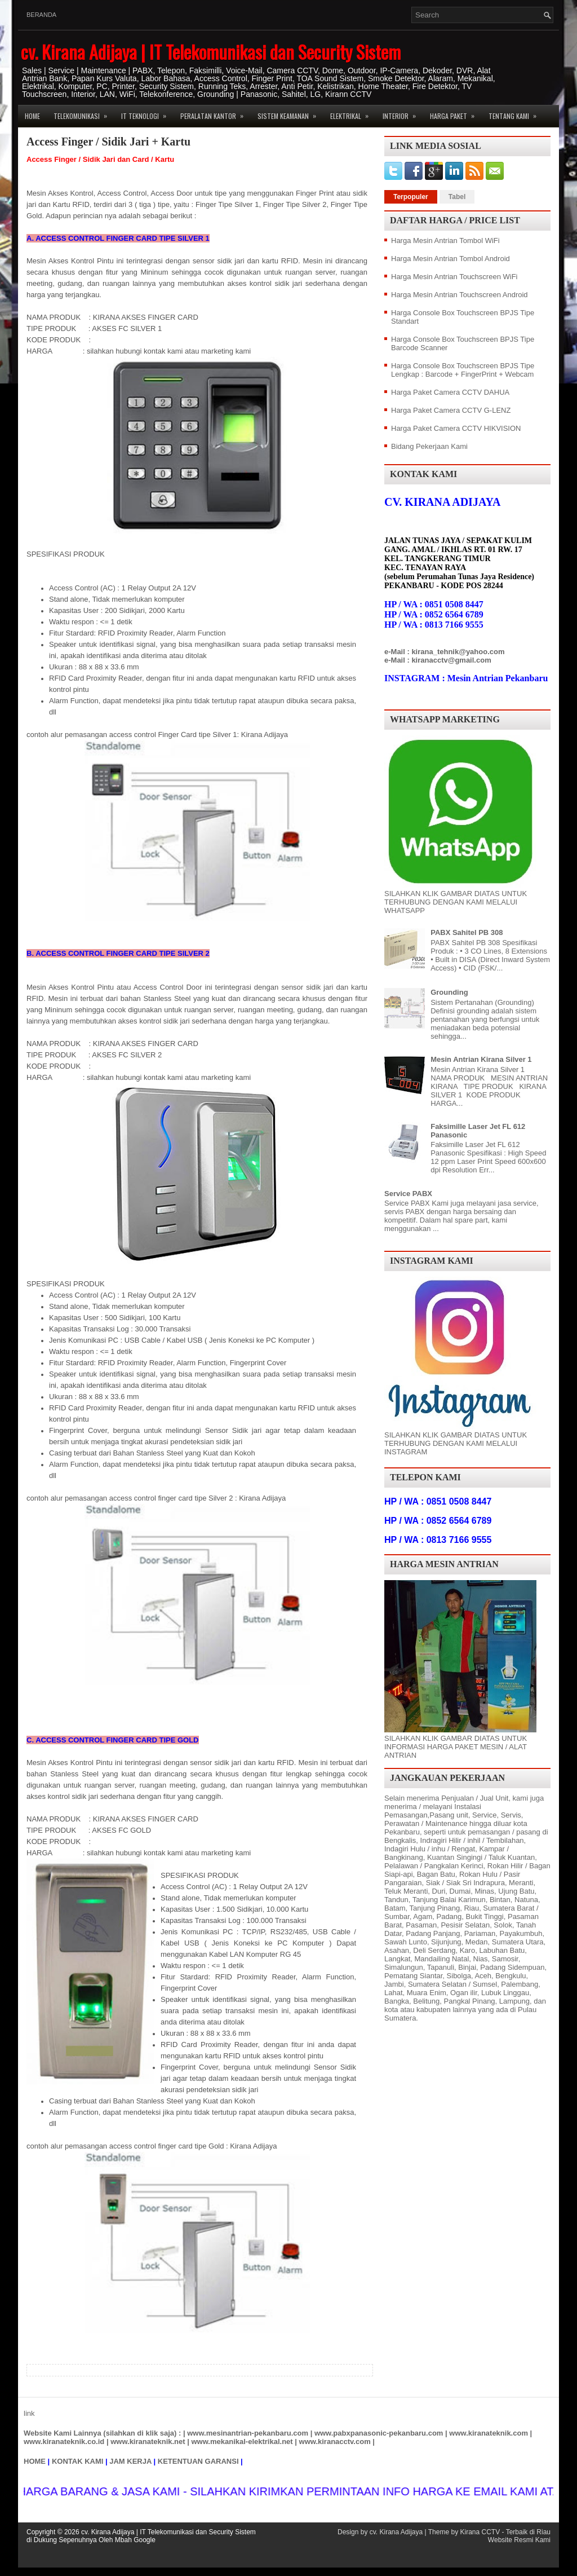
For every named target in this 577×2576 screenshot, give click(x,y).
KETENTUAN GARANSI (198, 2461)
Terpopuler (410, 197)
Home (32, 116)
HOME (35, 2461)
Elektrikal (353, 113)
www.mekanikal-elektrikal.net (242, 2441)
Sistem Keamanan (290, 113)
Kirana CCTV (480, 2532)
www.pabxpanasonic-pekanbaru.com (378, 2433)
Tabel (457, 197)
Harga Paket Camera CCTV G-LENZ (451, 410)
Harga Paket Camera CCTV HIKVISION (456, 428)
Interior (403, 113)
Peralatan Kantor (215, 113)
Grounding (449, 992)
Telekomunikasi (84, 113)
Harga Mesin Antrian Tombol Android (450, 258)
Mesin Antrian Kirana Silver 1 (480, 1059)
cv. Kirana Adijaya (396, 2532)
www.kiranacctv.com (335, 2441)
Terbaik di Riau (528, 2532)
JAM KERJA (130, 2461)
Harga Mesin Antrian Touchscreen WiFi (454, 276)
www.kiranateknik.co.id (64, 2441)
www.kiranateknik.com (488, 2433)
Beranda (41, 14)
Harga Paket (456, 113)
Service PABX (408, 1193)
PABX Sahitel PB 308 (466, 932)
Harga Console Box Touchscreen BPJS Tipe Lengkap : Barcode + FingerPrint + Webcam (462, 369)
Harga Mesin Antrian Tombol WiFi (445, 240)
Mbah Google (135, 2540)
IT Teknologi (147, 113)
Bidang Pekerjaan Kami (429, 446)
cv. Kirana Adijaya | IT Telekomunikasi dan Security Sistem (211, 51)
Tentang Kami (516, 113)
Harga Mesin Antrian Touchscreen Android (459, 294)
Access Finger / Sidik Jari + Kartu (108, 141)
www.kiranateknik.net (147, 2441)
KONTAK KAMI (77, 2461)
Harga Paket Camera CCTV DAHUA (450, 392)
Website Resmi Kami (519, 2540)
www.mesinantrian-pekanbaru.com (247, 2433)
